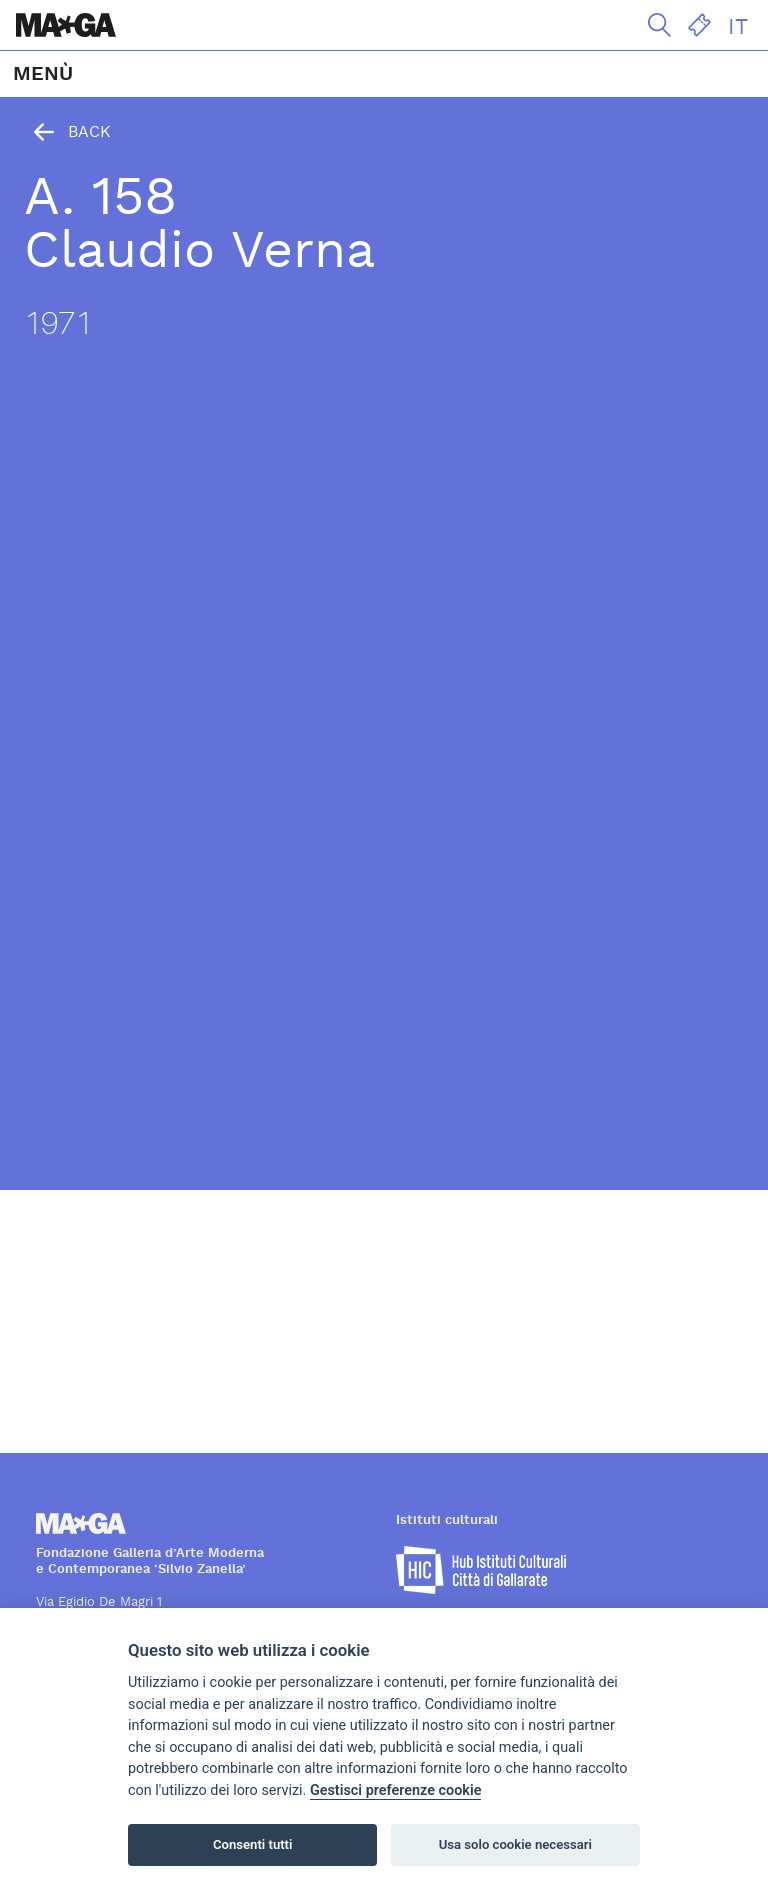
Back (67, 132)
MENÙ (43, 74)
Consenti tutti (252, 1844)
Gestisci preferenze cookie (396, 1790)
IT (738, 27)
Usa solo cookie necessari (515, 1844)
